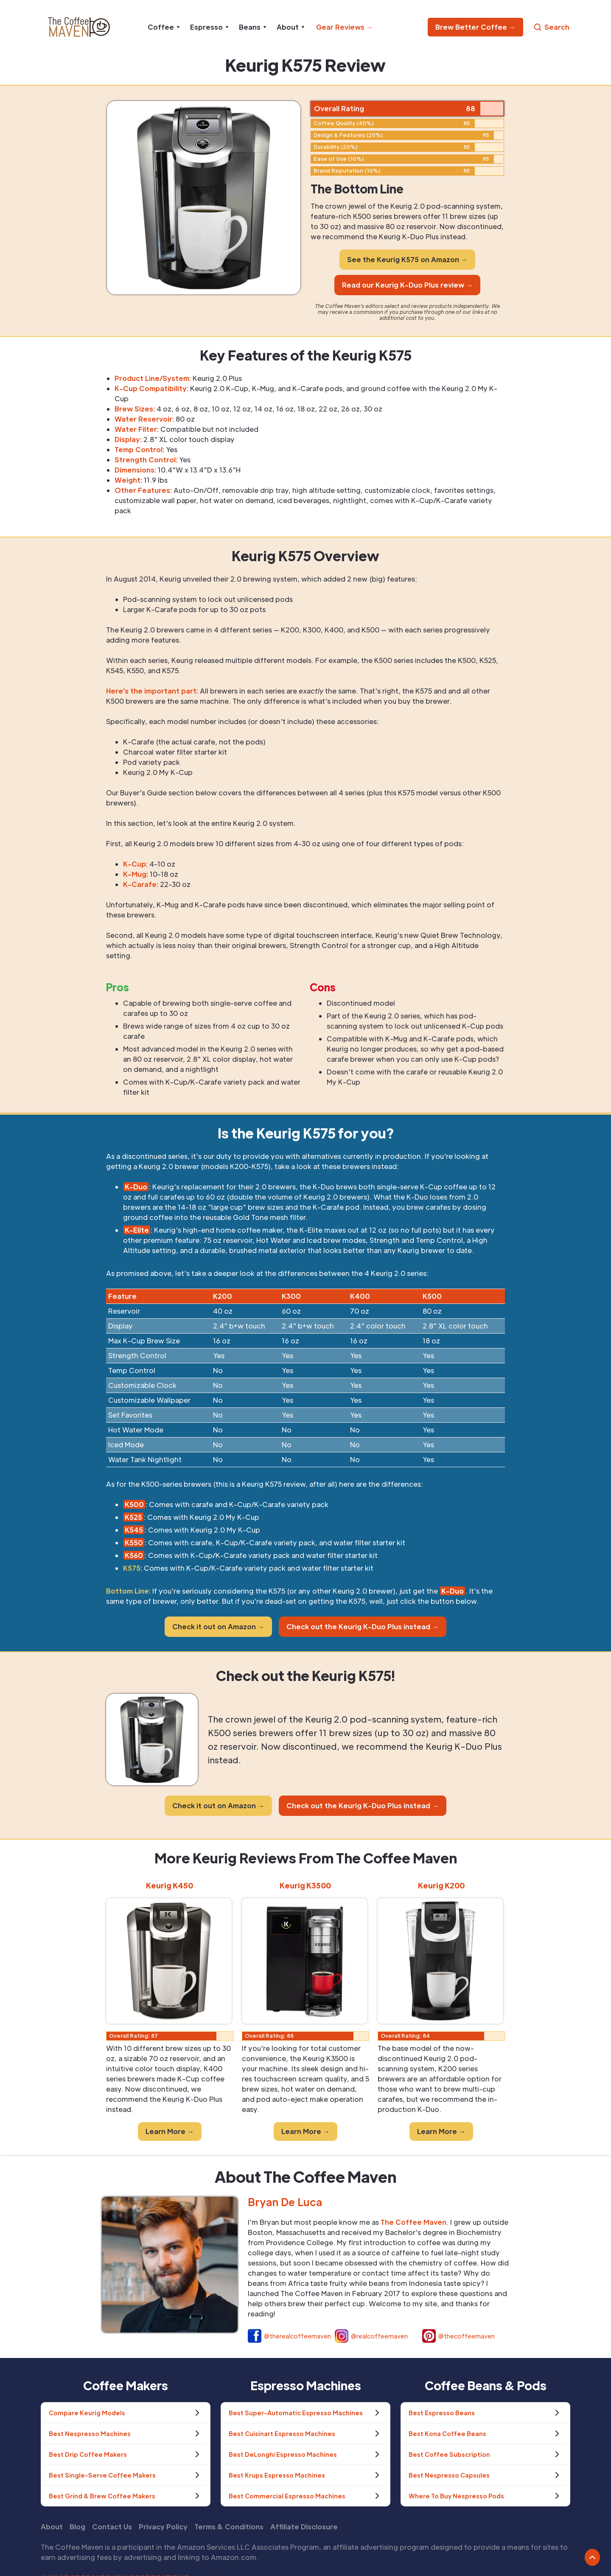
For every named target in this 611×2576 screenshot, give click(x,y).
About (52, 2526)
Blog (77, 2526)
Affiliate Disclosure (304, 2526)
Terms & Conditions (228, 2526)
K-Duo (452, 1590)
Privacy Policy (163, 2526)
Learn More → (170, 2131)
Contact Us (112, 2526)
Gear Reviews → (344, 26)
